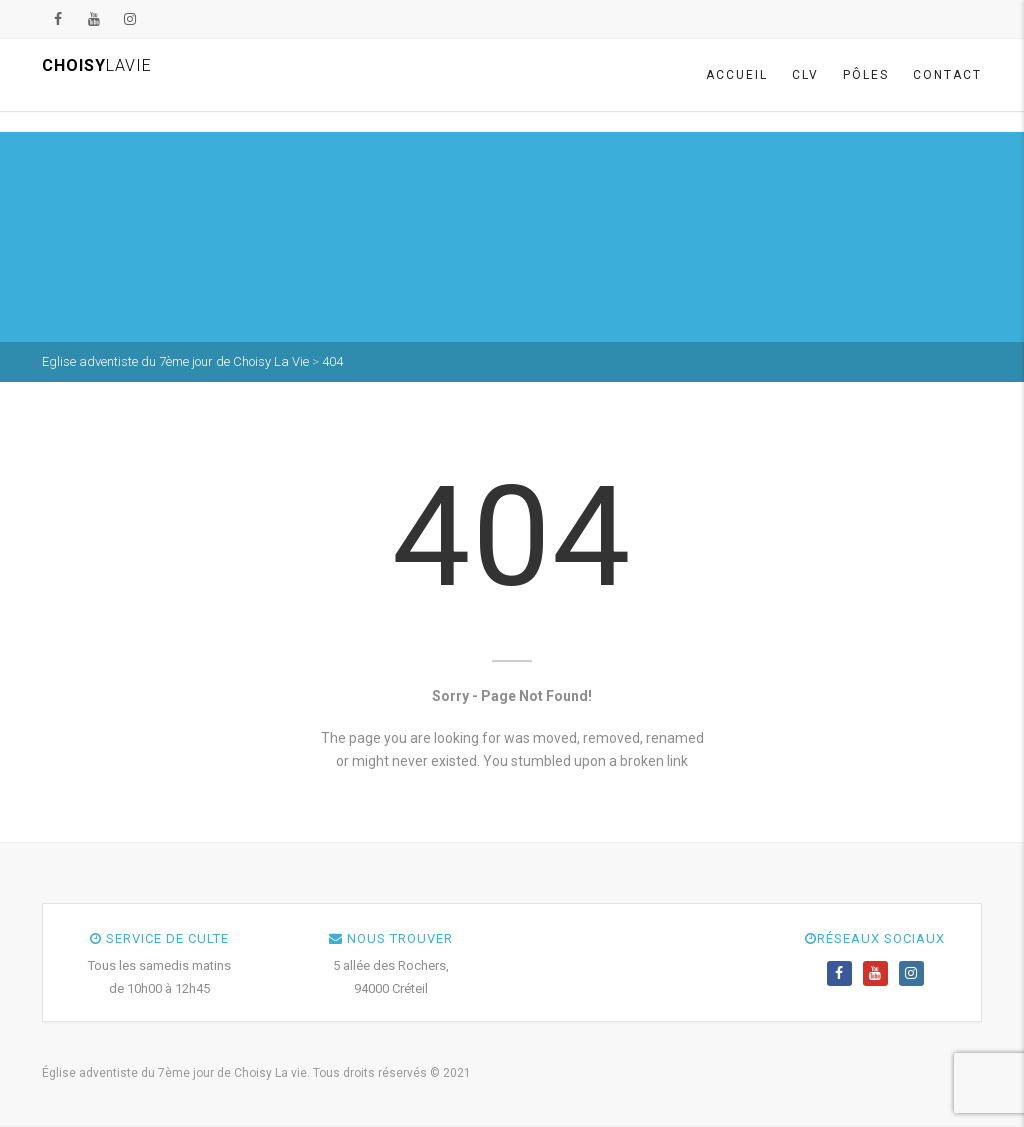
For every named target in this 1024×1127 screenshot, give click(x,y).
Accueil (737, 75)
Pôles (866, 75)
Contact (947, 75)
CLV (805, 75)
